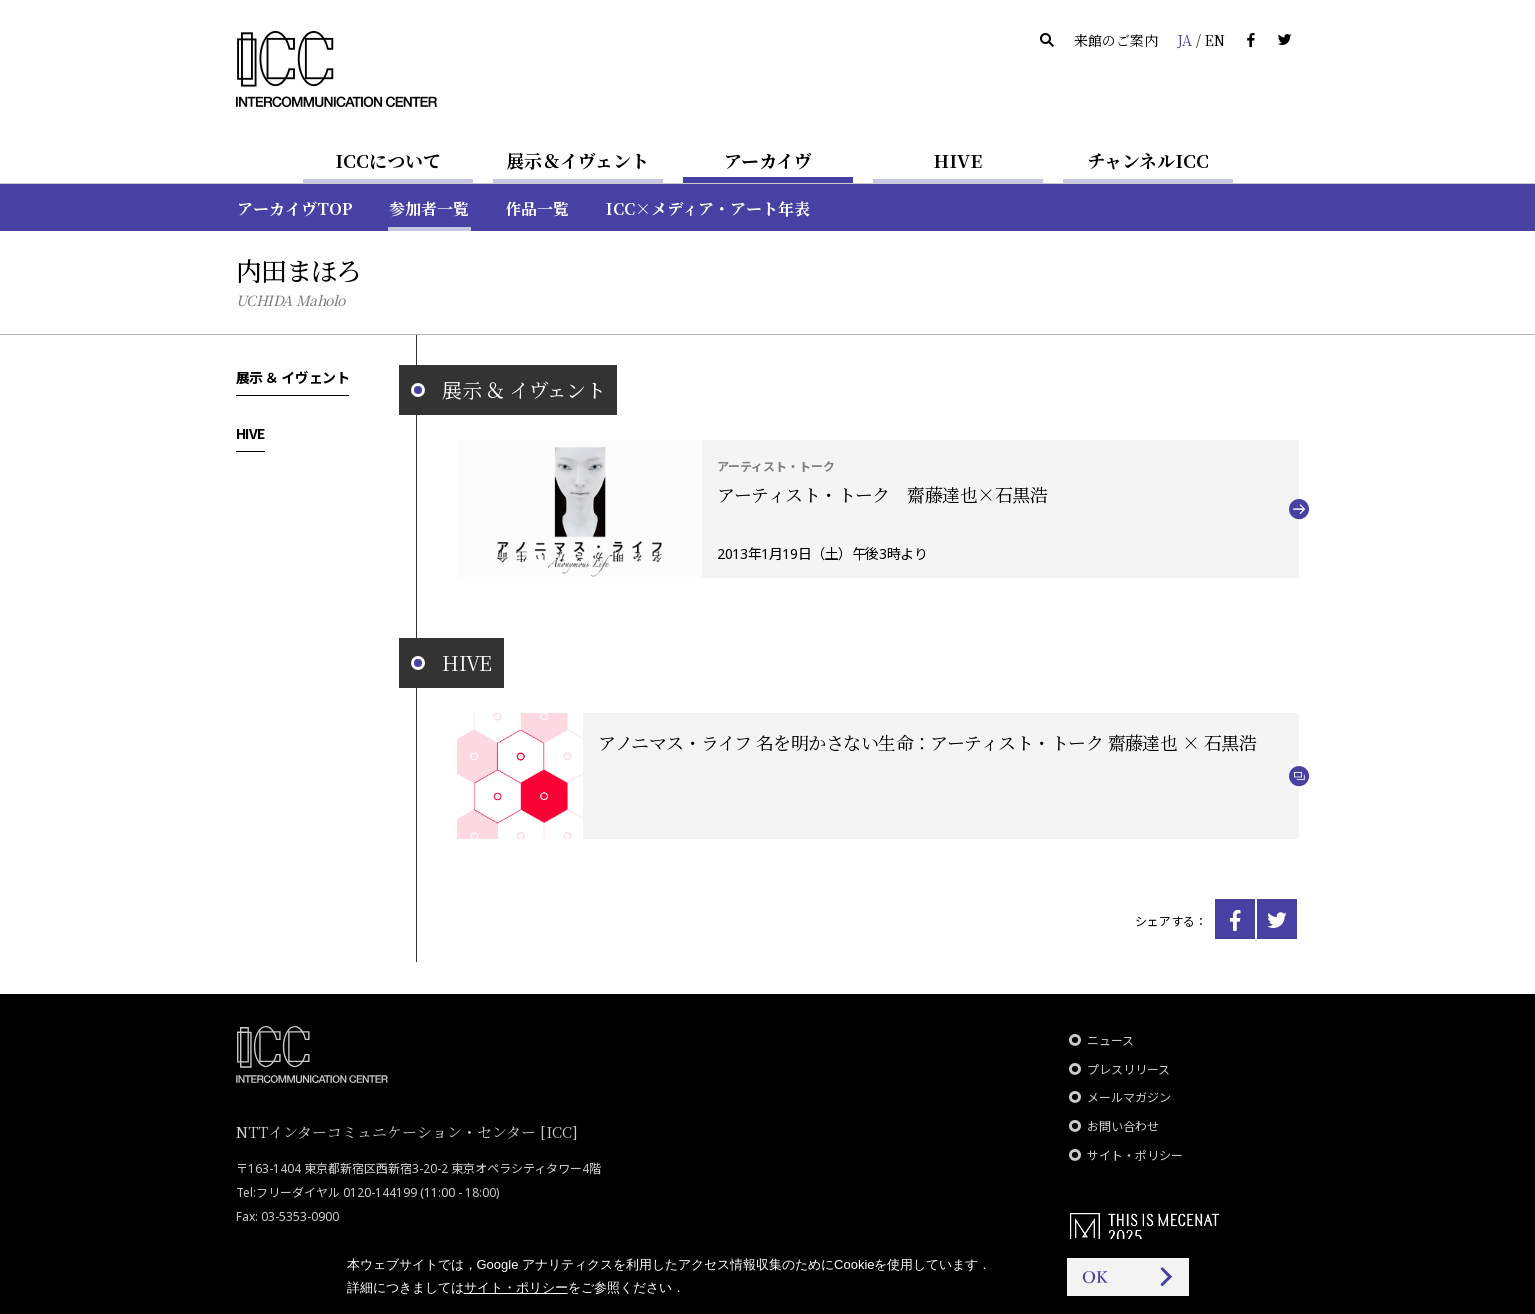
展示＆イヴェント (577, 160)
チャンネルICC (1148, 160)
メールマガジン (1129, 1097)
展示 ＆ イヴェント (293, 377)
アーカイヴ (768, 160)
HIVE (958, 160)
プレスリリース (1128, 1069)
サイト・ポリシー (1135, 1155)
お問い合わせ (1123, 1126)
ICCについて (388, 160)
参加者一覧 (429, 208)
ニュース (1110, 1040)
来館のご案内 (1116, 40)
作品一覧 (537, 208)
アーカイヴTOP (295, 208)
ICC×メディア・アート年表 (708, 208)
